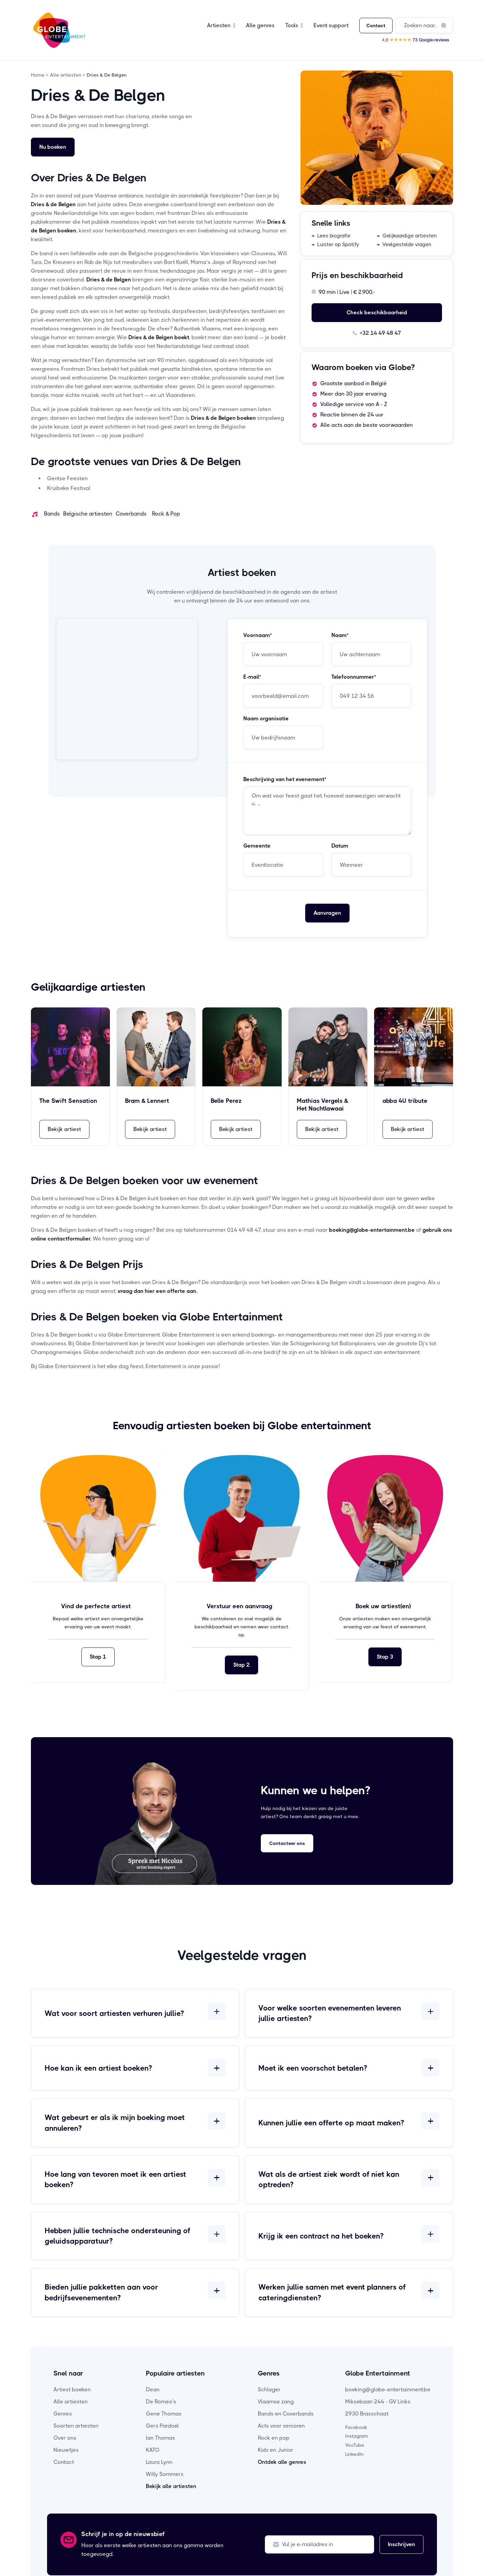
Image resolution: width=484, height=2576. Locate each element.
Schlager (269, 2389)
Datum (339, 846)
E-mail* (252, 677)
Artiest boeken (72, 2389)
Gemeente (257, 846)
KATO (152, 2450)
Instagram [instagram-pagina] (356, 2436)
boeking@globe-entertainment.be (388, 2389)
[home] (59, 30)
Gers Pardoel (162, 2426)
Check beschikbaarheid (377, 312)
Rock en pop (273, 2438)
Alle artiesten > (67, 75)
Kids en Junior (275, 2450)
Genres (62, 2413)
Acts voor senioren (281, 2426)
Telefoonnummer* (353, 677)
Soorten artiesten (75, 2426)
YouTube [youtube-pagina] (354, 2445)
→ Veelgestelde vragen (404, 244)
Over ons (64, 2438)
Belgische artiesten (87, 513)
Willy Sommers (165, 2474)
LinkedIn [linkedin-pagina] (354, 2454)
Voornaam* (257, 635)
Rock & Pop (166, 513)
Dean (153, 2389)
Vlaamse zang (276, 2401)
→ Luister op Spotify (335, 244)
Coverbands (131, 513)
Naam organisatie (266, 719)
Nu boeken (52, 147)
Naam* (340, 635)
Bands (52, 513)
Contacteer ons (287, 1843)
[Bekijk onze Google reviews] (416, 38)
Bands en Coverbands (286, 2413)
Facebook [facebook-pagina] (356, 2427)
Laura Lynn (159, 2462)
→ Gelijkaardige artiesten (407, 236)
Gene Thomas (164, 2413)
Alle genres (260, 25)
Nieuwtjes (66, 2450)
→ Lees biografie (331, 236)
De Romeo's (161, 2401)
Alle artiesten (70, 2401)
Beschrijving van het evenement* (284, 779)
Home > (39, 75)
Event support (331, 25)
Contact (376, 25)
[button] (221, 25)
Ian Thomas (160, 2438)
